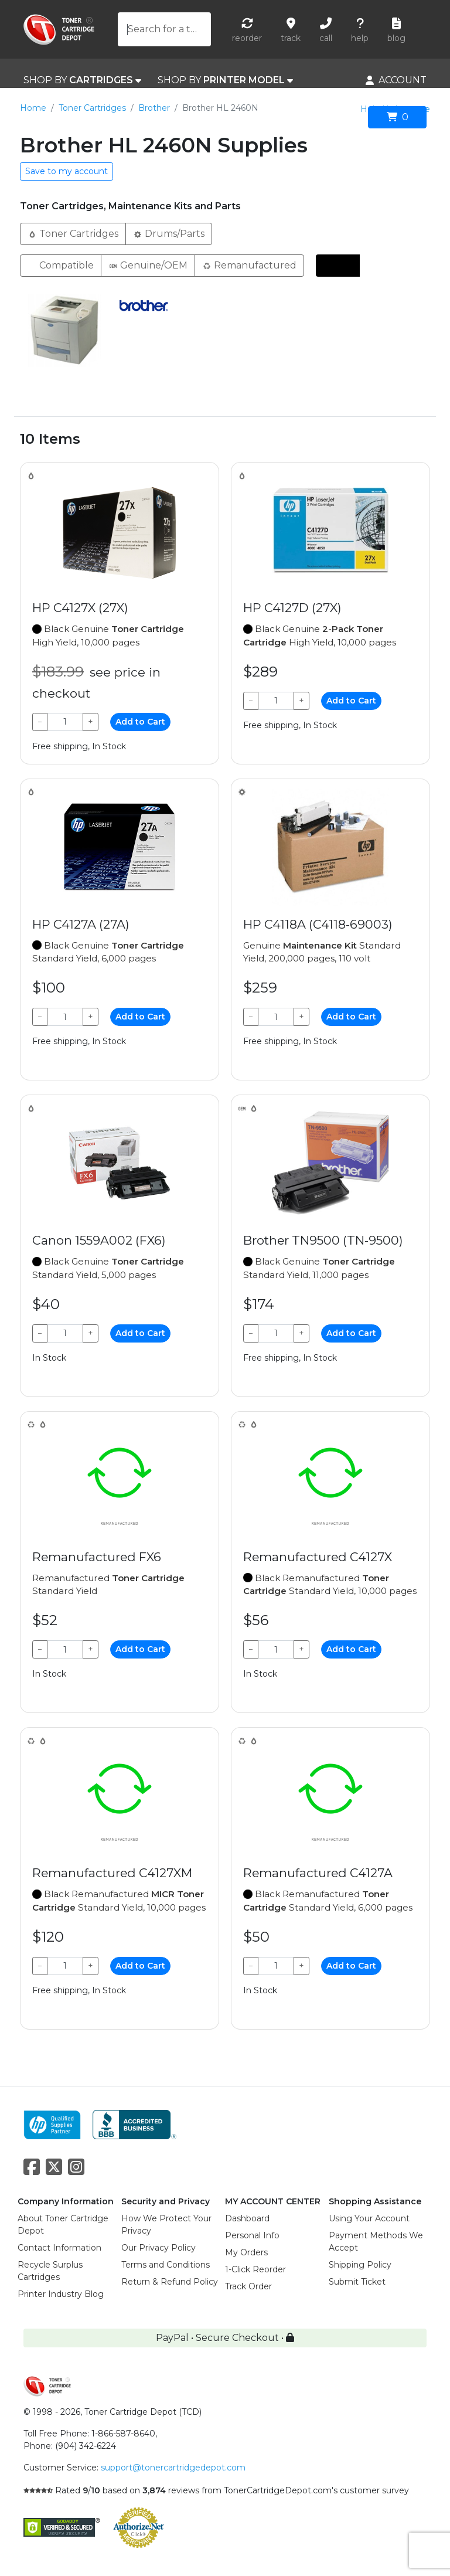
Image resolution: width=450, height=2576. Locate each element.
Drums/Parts (168, 233)
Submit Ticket (357, 2281)
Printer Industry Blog (61, 2294)
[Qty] (65, 722)
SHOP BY (82, 80)
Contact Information (59, 2247)
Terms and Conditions (165, 2264)
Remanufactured (249, 265)
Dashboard (247, 2218)
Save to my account (66, 171)
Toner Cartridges (92, 108)
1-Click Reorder (255, 2269)
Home (33, 108)
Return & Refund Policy (169, 2281)
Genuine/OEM (148, 265)
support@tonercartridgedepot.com (173, 2467)
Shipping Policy (360, 2264)
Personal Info (252, 2235)
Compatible (61, 265)
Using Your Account (369, 2218)
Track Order (248, 2286)
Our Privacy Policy (158, 2247)
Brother (154, 108)
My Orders (246, 2252)
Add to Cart (140, 721)
